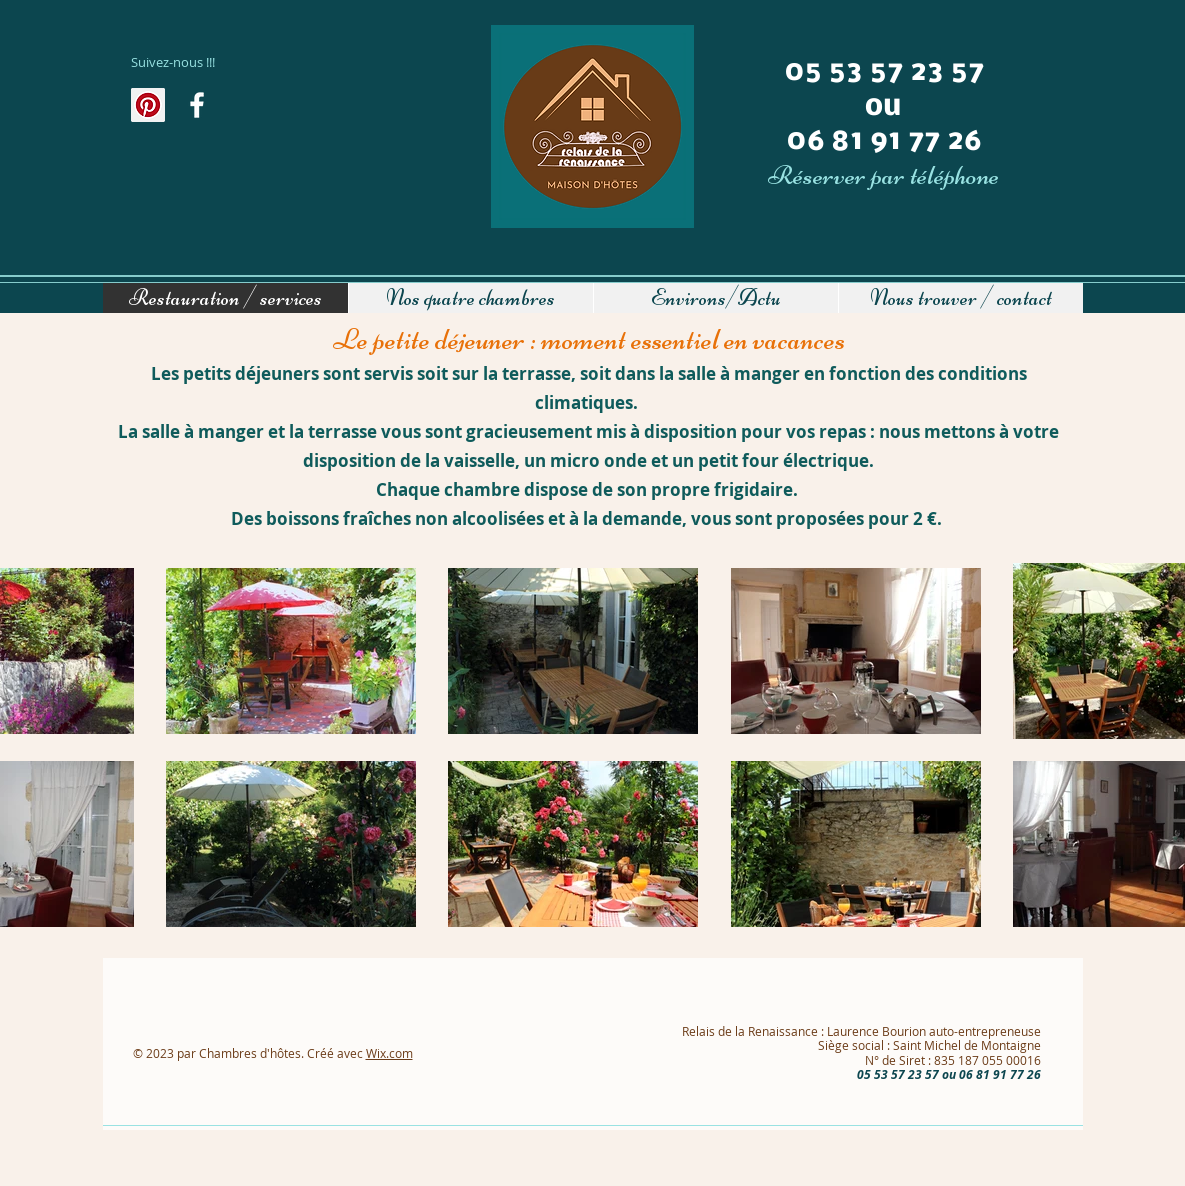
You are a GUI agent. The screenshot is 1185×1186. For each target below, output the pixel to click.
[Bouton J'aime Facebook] (177, 148)
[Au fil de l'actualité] (197, 105)
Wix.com (389, 1053)
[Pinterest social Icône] (148, 105)
